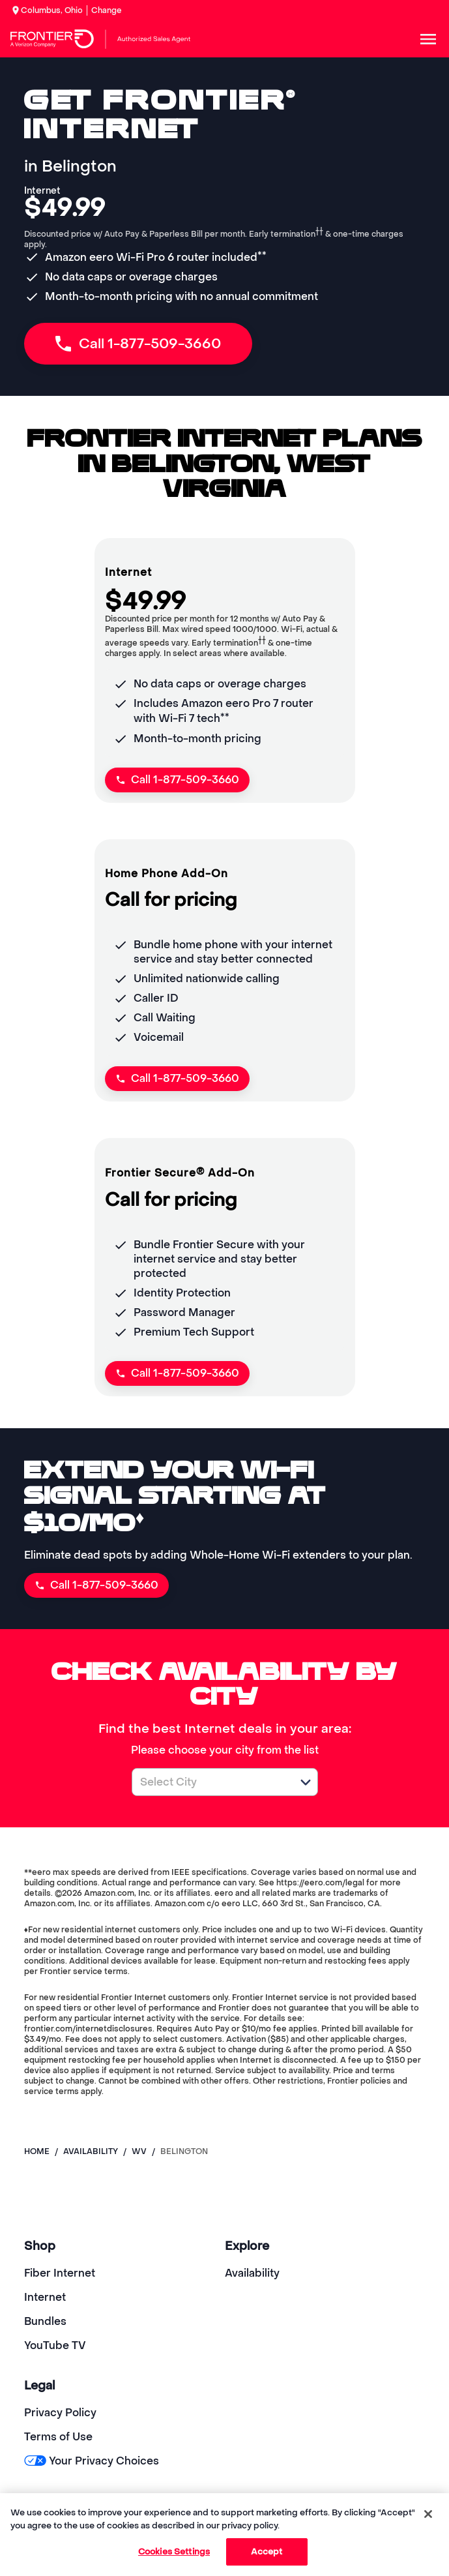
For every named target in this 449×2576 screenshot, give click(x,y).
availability (90, 2151)
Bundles (45, 2321)
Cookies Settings (174, 2551)
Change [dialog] (106, 10)
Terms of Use (58, 2437)
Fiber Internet (59, 2273)
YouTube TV (55, 2345)
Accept (267, 2551)
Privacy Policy (60, 2412)
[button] (305, 1782)
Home (37, 2151)
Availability (252, 2273)
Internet (45, 2297)
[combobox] (210, 1782)
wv (139, 2151)
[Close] (428, 2514)
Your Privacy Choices (91, 2461)
